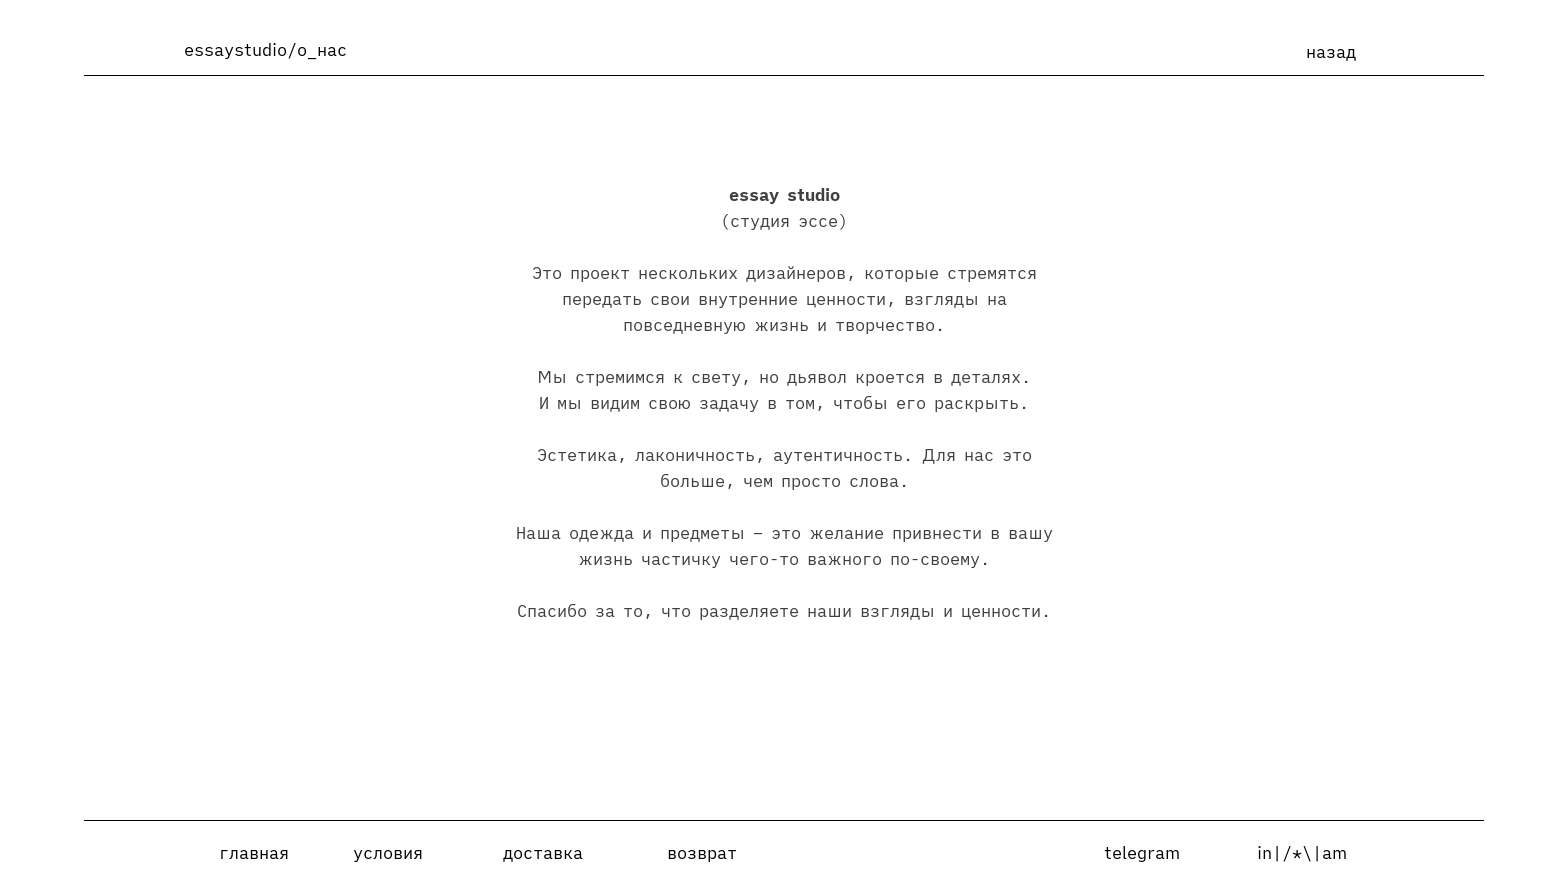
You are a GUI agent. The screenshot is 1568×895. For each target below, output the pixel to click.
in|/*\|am (1302, 853)
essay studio (784, 195)
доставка (543, 853)
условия (388, 853)
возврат (702, 853)
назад (1331, 52)
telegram (1142, 853)
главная (254, 853)
